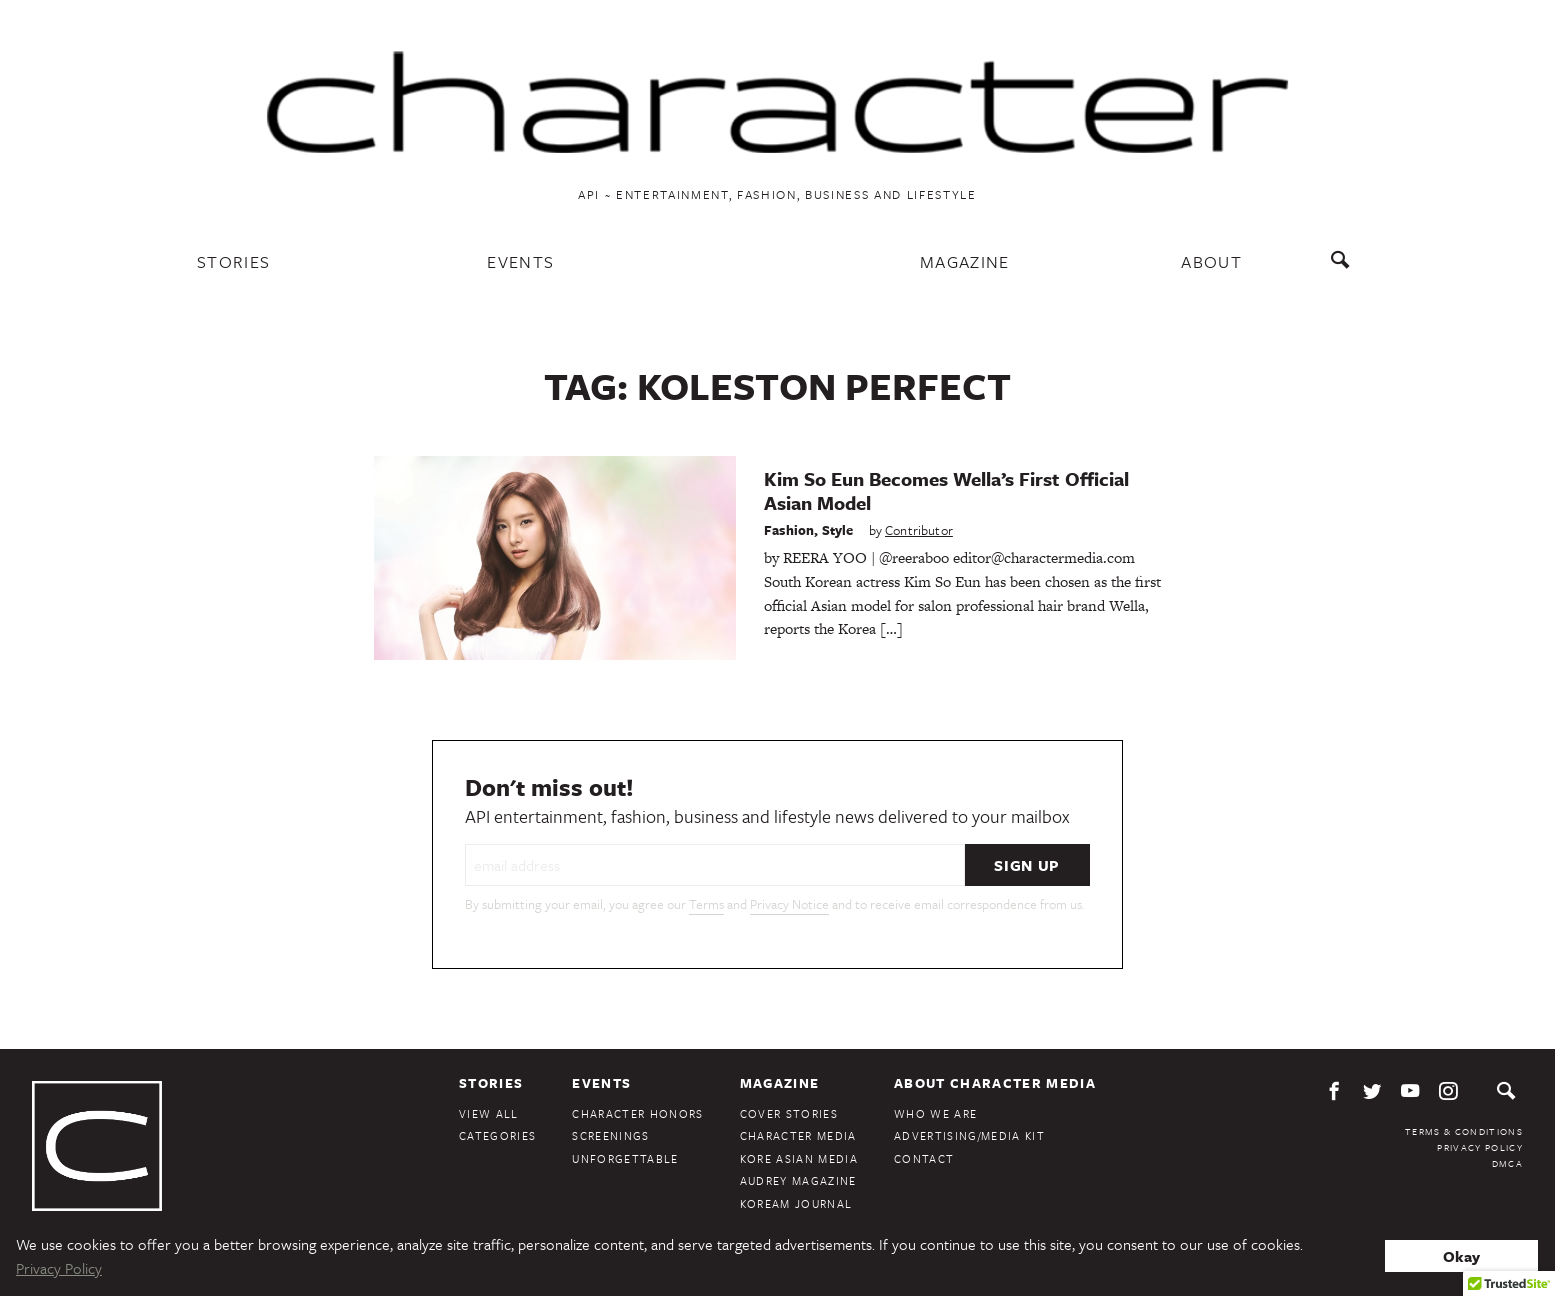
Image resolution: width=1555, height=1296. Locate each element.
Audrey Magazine (798, 1180)
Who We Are (935, 1113)
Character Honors (637, 1113)
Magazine (965, 261)
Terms (706, 904)
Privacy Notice (789, 904)
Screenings (610, 1135)
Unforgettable (625, 1158)
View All (489, 1113)
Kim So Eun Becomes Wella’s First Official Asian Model (946, 490)
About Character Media (995, 1083)
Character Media (798, 1135)
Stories (233, 261)
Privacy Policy (1480, 1147)
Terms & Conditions (1464, 1131)
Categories (497, 1135)
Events (520, 261)
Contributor (919, 530)
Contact (924, 1158)
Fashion (789, 530)
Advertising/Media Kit (969, 1135)
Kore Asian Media (799, 1158)
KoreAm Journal (796, 1203)
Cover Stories (789, 1113)
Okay (1461, 1256)
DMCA (1507, 1163)
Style (838, 530)
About (1211, 261)
